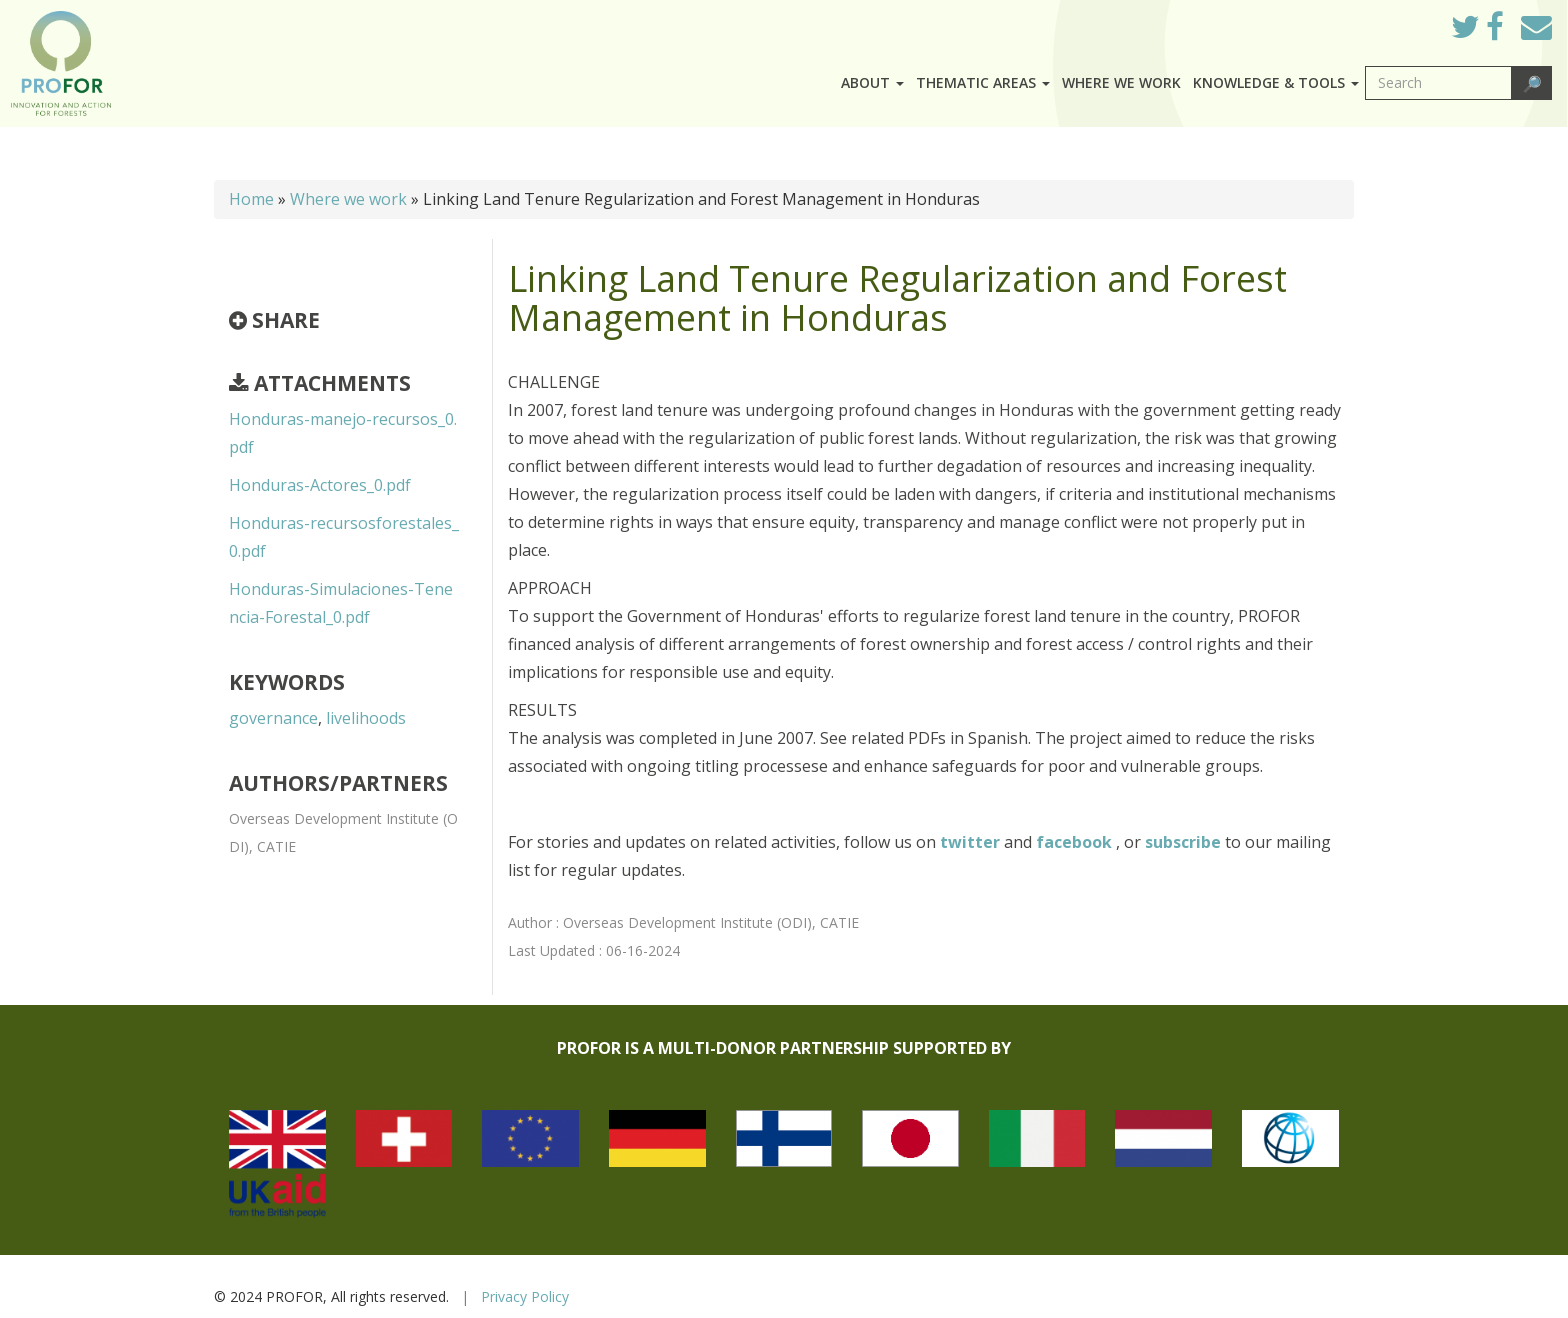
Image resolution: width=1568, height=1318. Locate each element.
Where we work (1121, 82)
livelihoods (366, 718)
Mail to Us (1536, 26)
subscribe (1183, 842)
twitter (972, 842)
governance (273, 718)
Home (251, 199)
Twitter (1481, 32)
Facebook (1510, 32)
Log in (1407, 22)
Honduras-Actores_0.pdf (320, 485)
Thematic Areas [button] (983, 82)
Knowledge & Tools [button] (1276, 82)
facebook (1076, 842)
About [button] (872, 82)
